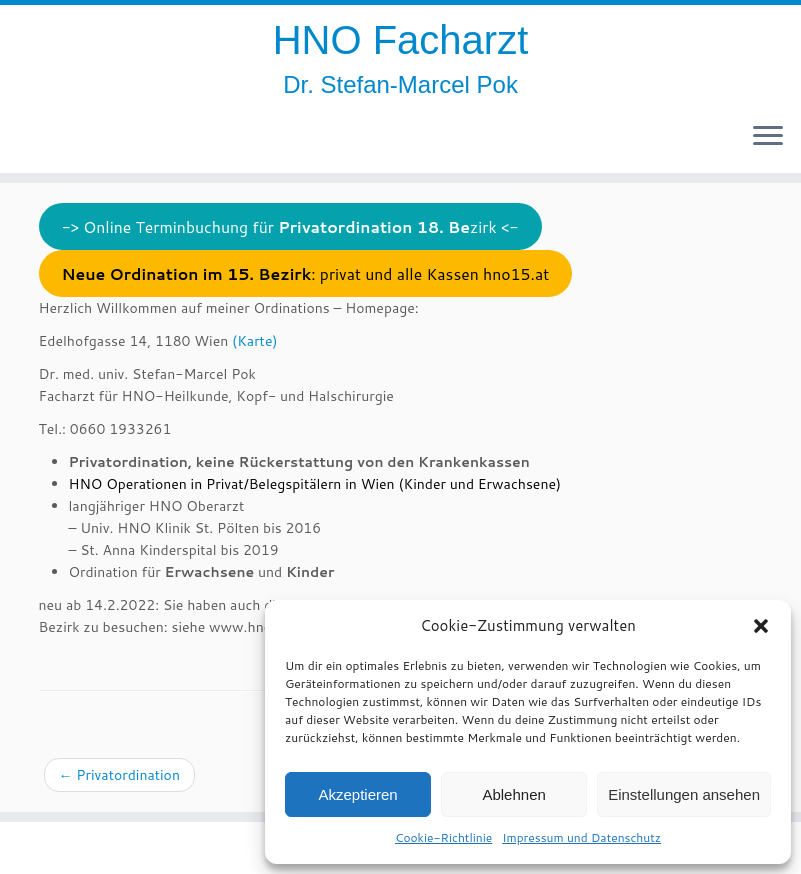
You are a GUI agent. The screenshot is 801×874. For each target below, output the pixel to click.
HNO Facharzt (401, 40)
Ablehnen (513, 794)
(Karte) (254, 341)
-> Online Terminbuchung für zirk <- (289, 227)
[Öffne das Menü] (768, 137)
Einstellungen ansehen (684, 794)
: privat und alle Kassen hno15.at (305, 274)
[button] (761, 626)
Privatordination (119, 775)
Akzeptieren (357, 794)
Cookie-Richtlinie (443, 837)
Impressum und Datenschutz (581, 837)
